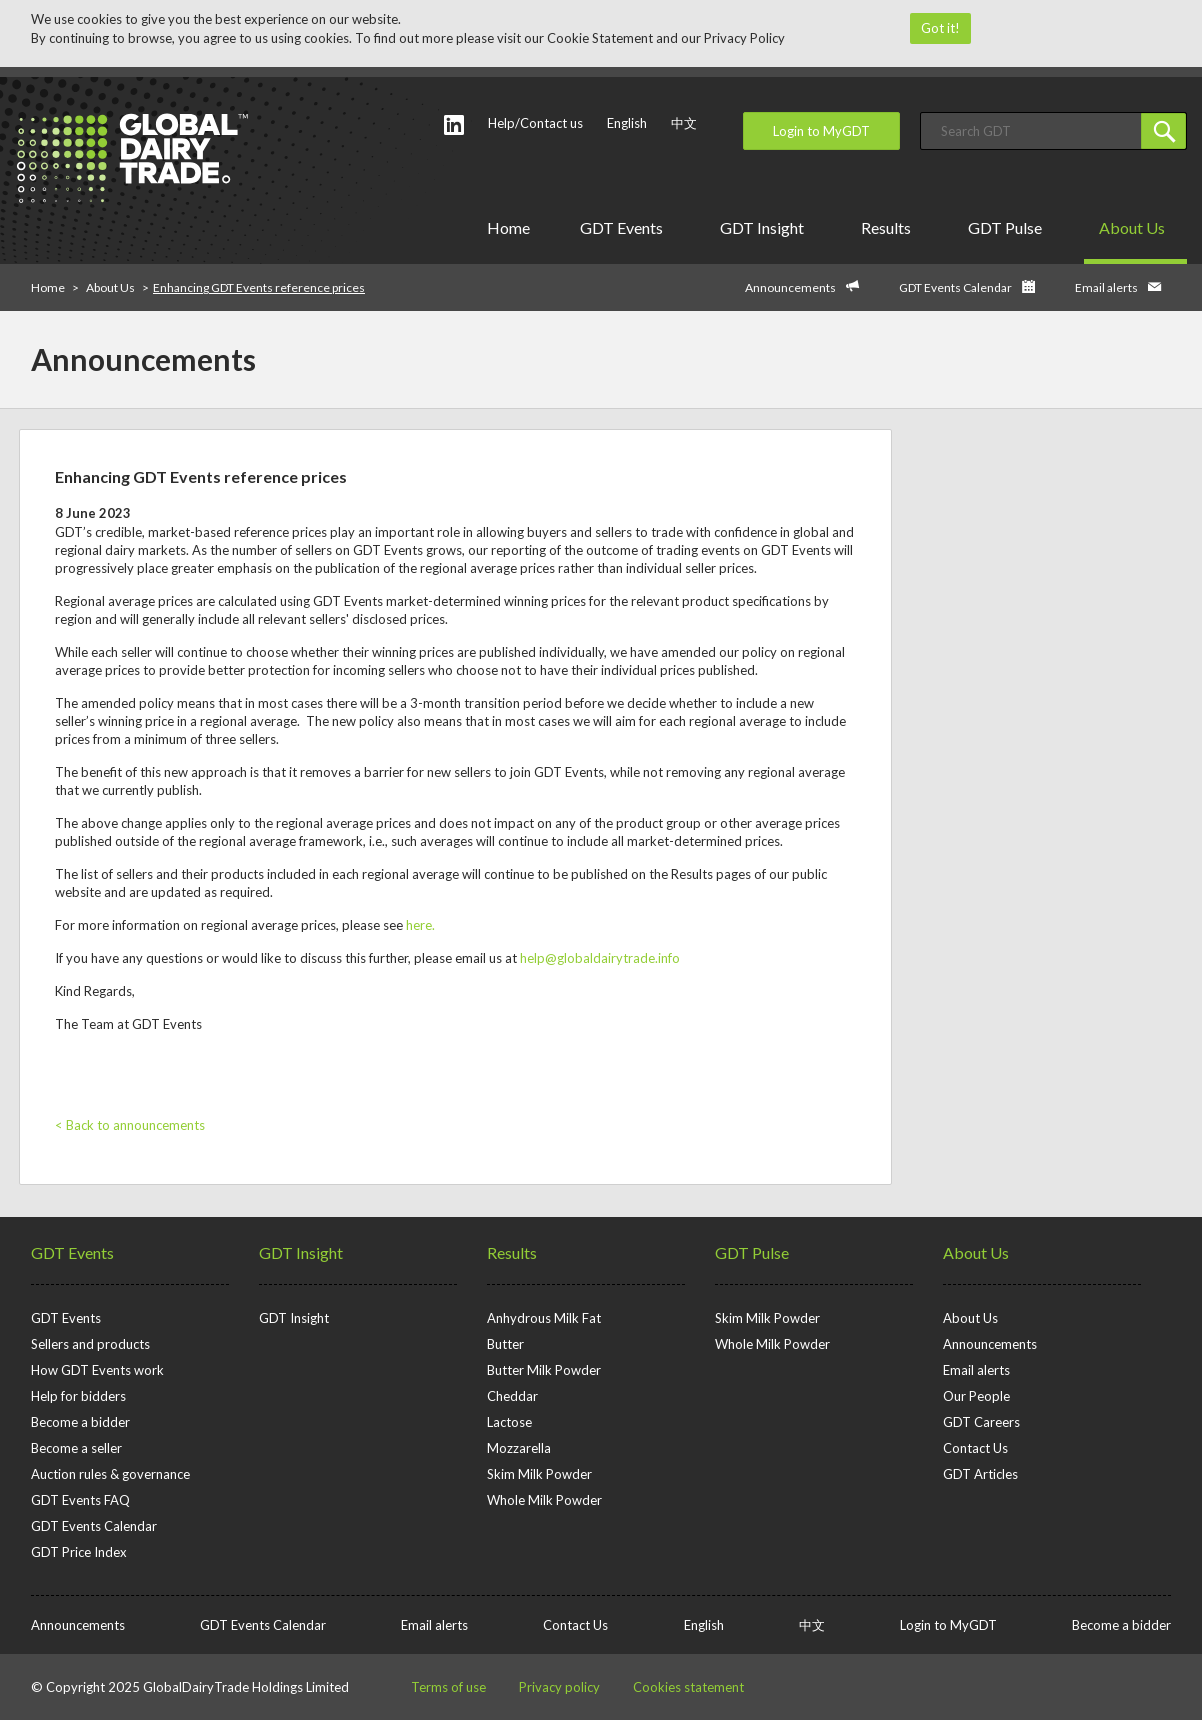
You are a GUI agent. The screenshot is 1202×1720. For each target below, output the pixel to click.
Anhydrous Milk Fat (544, 1318)
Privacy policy (559, 1687)
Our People (976, 1396)
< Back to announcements (130, 1125)
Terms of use (448, 1687)
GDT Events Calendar (955, 287)
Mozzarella (519, 1448)
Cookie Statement (600, 38)
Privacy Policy (744, 38)
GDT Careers (981, 1422)
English (627, 123)
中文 (684, 123)
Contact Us (975, 1448)
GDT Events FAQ (80, 1500)
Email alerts (1106, 287)
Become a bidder (80, 1422)
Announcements (790, 287)
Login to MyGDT (821, 131)
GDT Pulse (1008, 227)
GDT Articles (980, 1474)
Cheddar (512, 1396)
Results (889, 227)
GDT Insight (765, 227)
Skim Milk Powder (539, 1474)
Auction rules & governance (110, 1474)
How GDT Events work (97, 1370)
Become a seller (76, 1448)
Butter (505, 1344)
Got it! (940, 28)
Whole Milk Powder (544, 1500)
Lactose (509, 1422)
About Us (1135, 227)
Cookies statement (688, 1687)
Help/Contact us (535, 123)
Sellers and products (90, 1344)
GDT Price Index (79, 1552)
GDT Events (625, 227)
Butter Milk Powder (544, 1370)
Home (508, 227)
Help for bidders (78, 1396)
